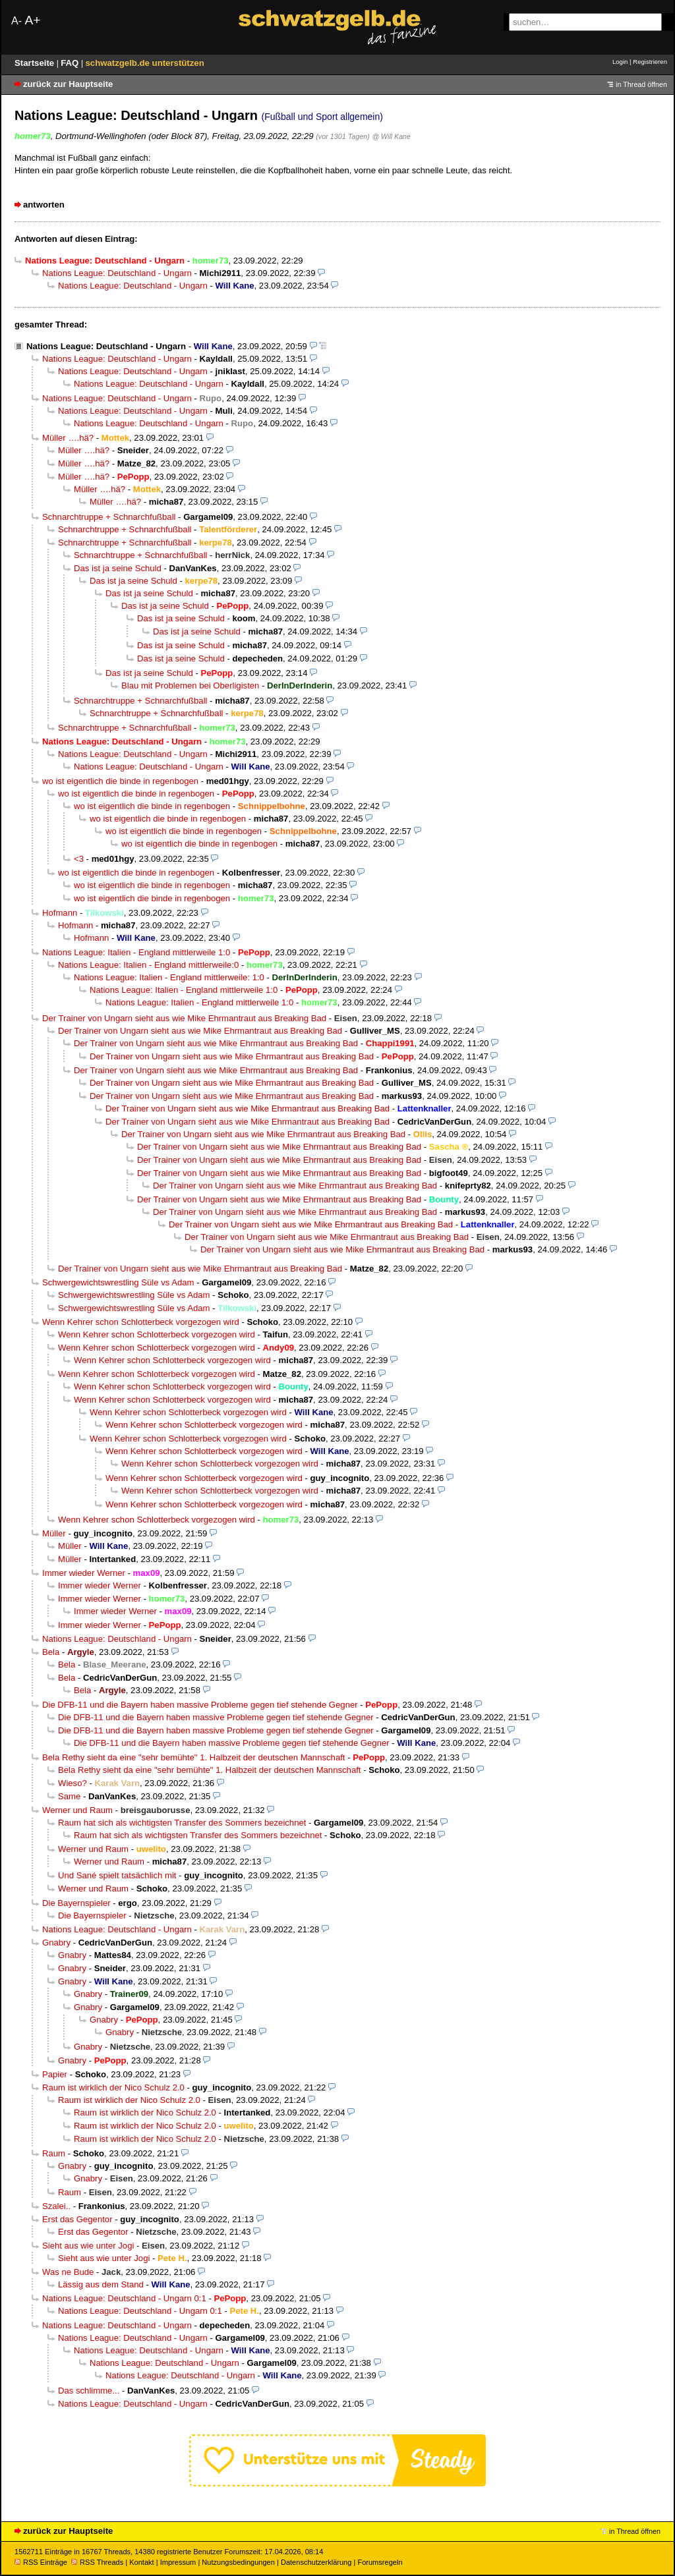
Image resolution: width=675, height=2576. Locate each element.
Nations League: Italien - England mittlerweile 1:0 (136, 952)
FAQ (71, 63)
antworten (44, 205)
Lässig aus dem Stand (101, 2284)
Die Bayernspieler (76, 1903)
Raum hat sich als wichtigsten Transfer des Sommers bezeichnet (182, 1823)
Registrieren (650, 61)
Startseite (36, 63)
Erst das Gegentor (77, 2219)
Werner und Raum (77, 1810)
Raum (53, 2153)
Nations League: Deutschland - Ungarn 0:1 (124, 2298)
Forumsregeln (379, 2562)
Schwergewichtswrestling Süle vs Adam (118, 1282)
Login (620, 61)
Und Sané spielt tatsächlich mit (117, 1875)
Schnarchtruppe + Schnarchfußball (108, 517)
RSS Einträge (41, 2562)
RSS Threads (97, 2562)
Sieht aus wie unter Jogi (88, 2246)
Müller (54, 1533)
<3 (79, 859)
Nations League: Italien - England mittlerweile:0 (148, 965)
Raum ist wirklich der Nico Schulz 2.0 (113, 2087)
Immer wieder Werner (83, 1573)
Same (69, 1796)
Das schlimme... (88, 2390)
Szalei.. (56, 2206)
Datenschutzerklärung (316, 2562)
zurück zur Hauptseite (68, 84)
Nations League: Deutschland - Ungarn (117, 273)
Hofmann (59, 913)
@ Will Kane (391, 136)
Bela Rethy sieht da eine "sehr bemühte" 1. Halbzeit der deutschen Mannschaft (193, 1757)
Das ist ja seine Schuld (117, 568)
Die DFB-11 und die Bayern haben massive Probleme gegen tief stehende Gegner (200, 1705)
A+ (32, 20)
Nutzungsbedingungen (238, 2562)
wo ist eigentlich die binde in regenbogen (120, 781)
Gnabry (56, 1942)
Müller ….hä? (68, 438)
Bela (50, 1652)
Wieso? (72, 1783)
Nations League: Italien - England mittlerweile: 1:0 (169, 977)
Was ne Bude (68, 2272)
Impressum (178, 2562)
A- (16, 20)
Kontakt (141, 2562)
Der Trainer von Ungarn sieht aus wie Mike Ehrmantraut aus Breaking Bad (184, 1018)
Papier (54, 2074)
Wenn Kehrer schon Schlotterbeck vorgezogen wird (140, 1322)
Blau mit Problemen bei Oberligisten (190, 685)
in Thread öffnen (641, 84)
